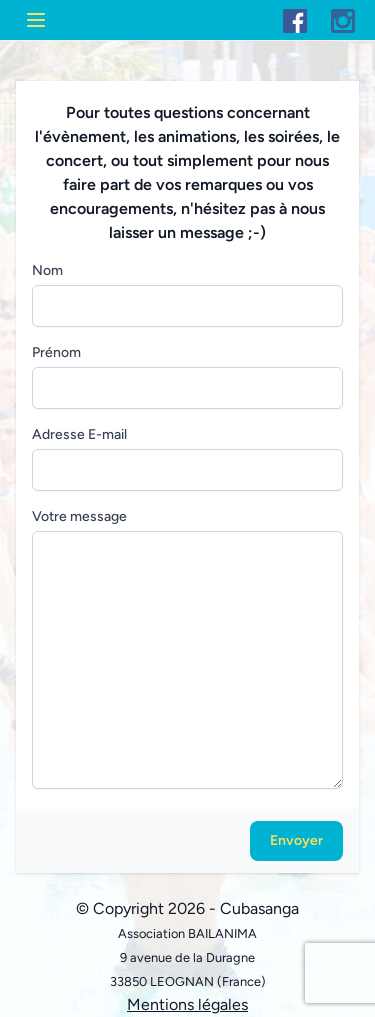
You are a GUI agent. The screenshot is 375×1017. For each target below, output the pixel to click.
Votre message (79, 516)
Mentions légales (187, 1004)
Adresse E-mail (79, 434)
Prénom (56, 352)
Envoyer (296, 840)
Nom (47, 270)
